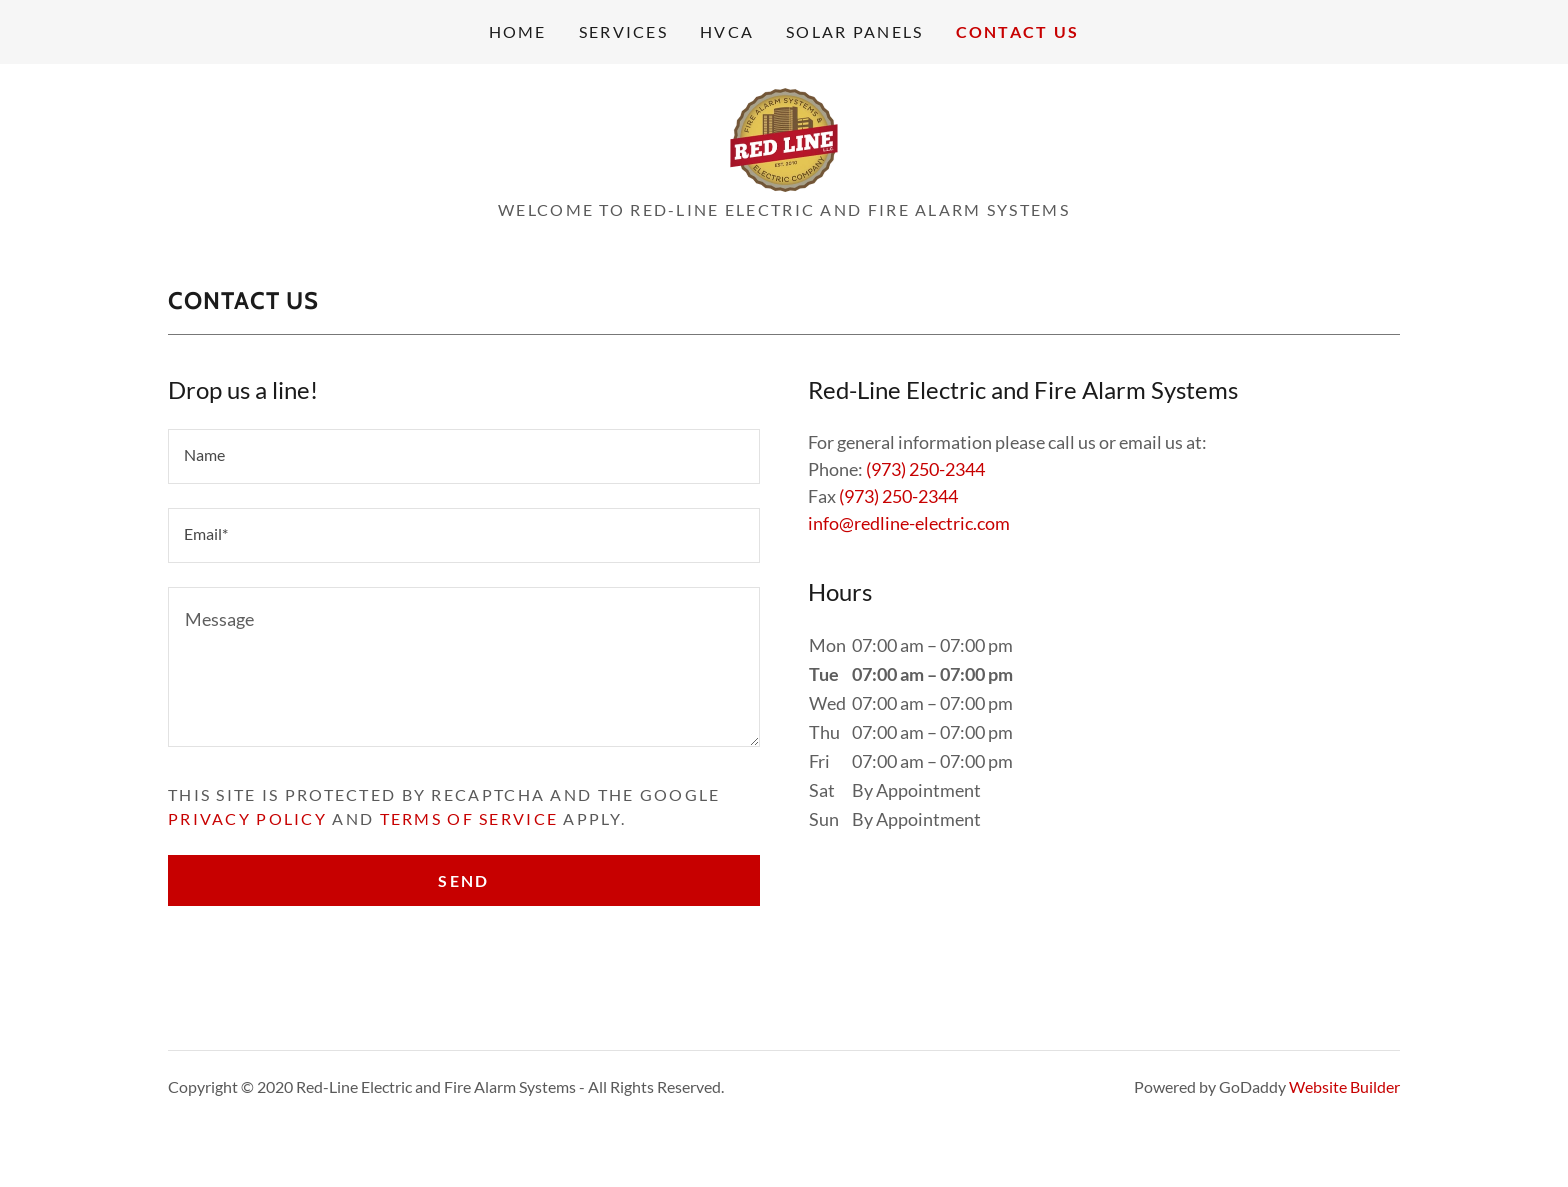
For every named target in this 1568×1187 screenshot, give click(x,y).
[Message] (464, 667)
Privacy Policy (247, 818)
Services (623, 31)
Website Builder (1344, 1086)
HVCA (727, 31)
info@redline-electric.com (909, 523)
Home (518, 31)
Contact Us (1018, 31)
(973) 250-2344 (925, 469)
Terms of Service (469, 818)
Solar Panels (854, 31)
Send (463, 880)
